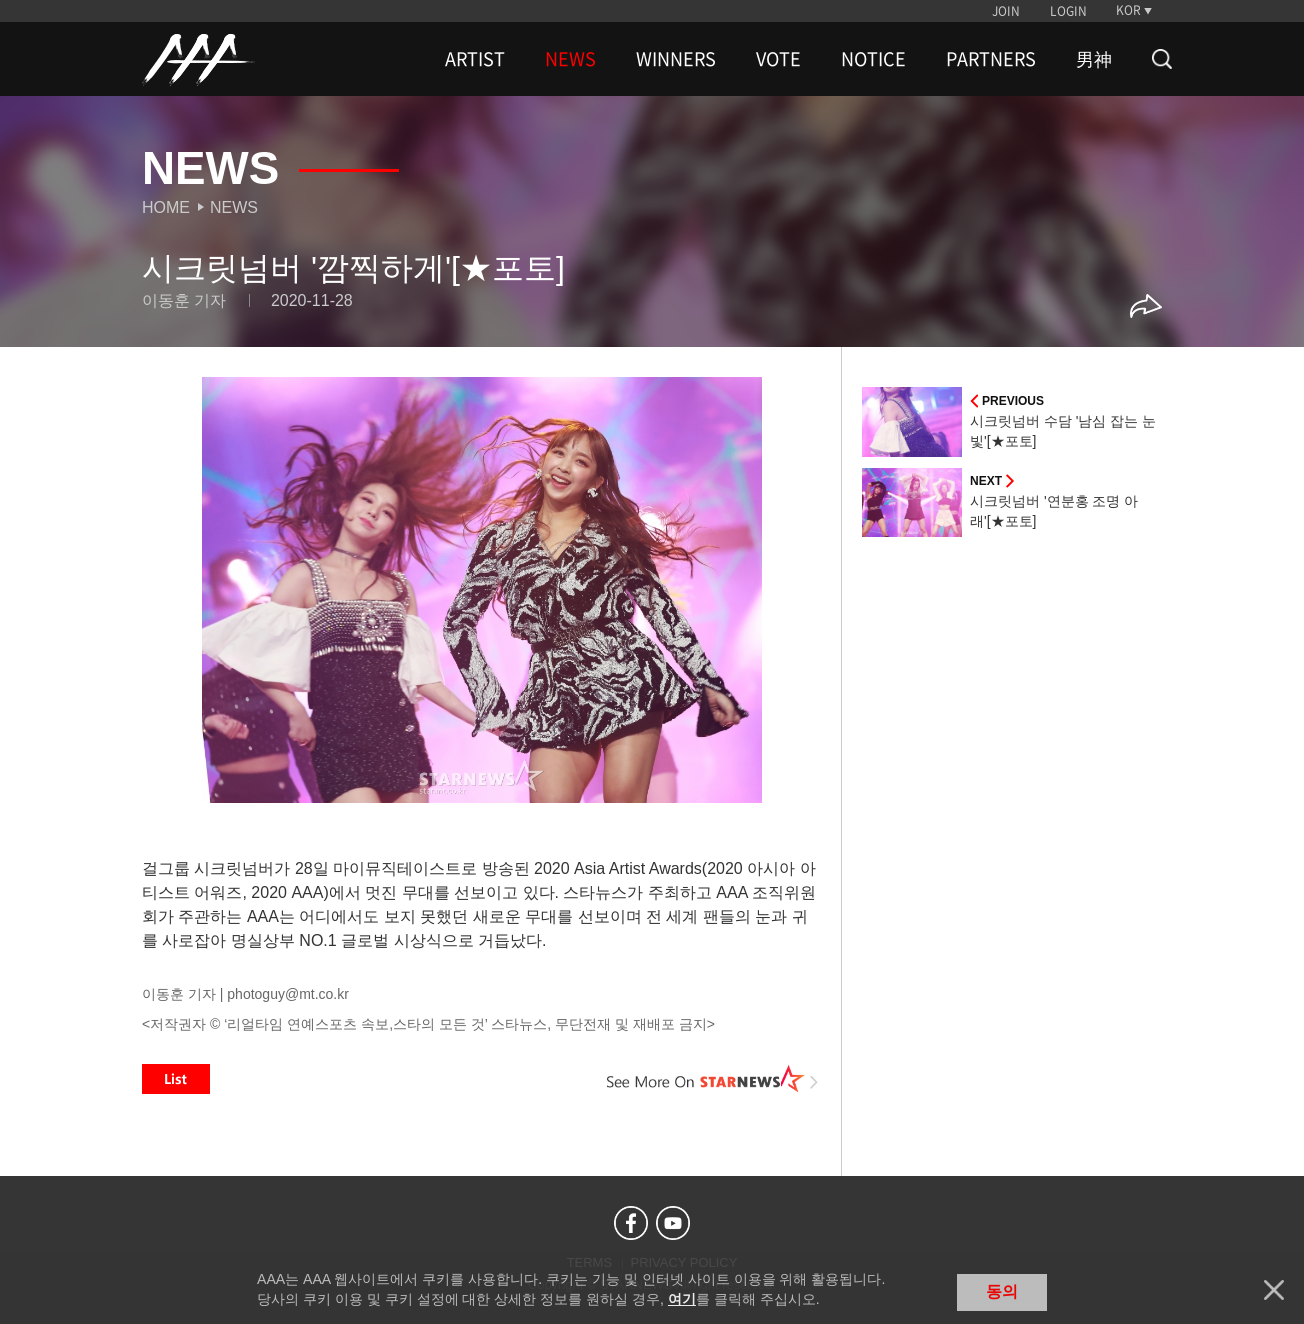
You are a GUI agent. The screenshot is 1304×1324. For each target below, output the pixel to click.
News (234, 207)
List (176, 1079)
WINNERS (676, 59)
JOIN (1006, 11)
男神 (1094, 59)
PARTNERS (991, 59)
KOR (1128, 10)
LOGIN (1068, 11)
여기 (682, 1299)
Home (166, 207)
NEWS (570, 59)
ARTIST (475, 59)
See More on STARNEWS (713, 1079)
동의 (1002, 1291)
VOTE (778, 59)
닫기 (1274, 1290)
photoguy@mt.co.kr (288, 994)
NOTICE (873, 59)
